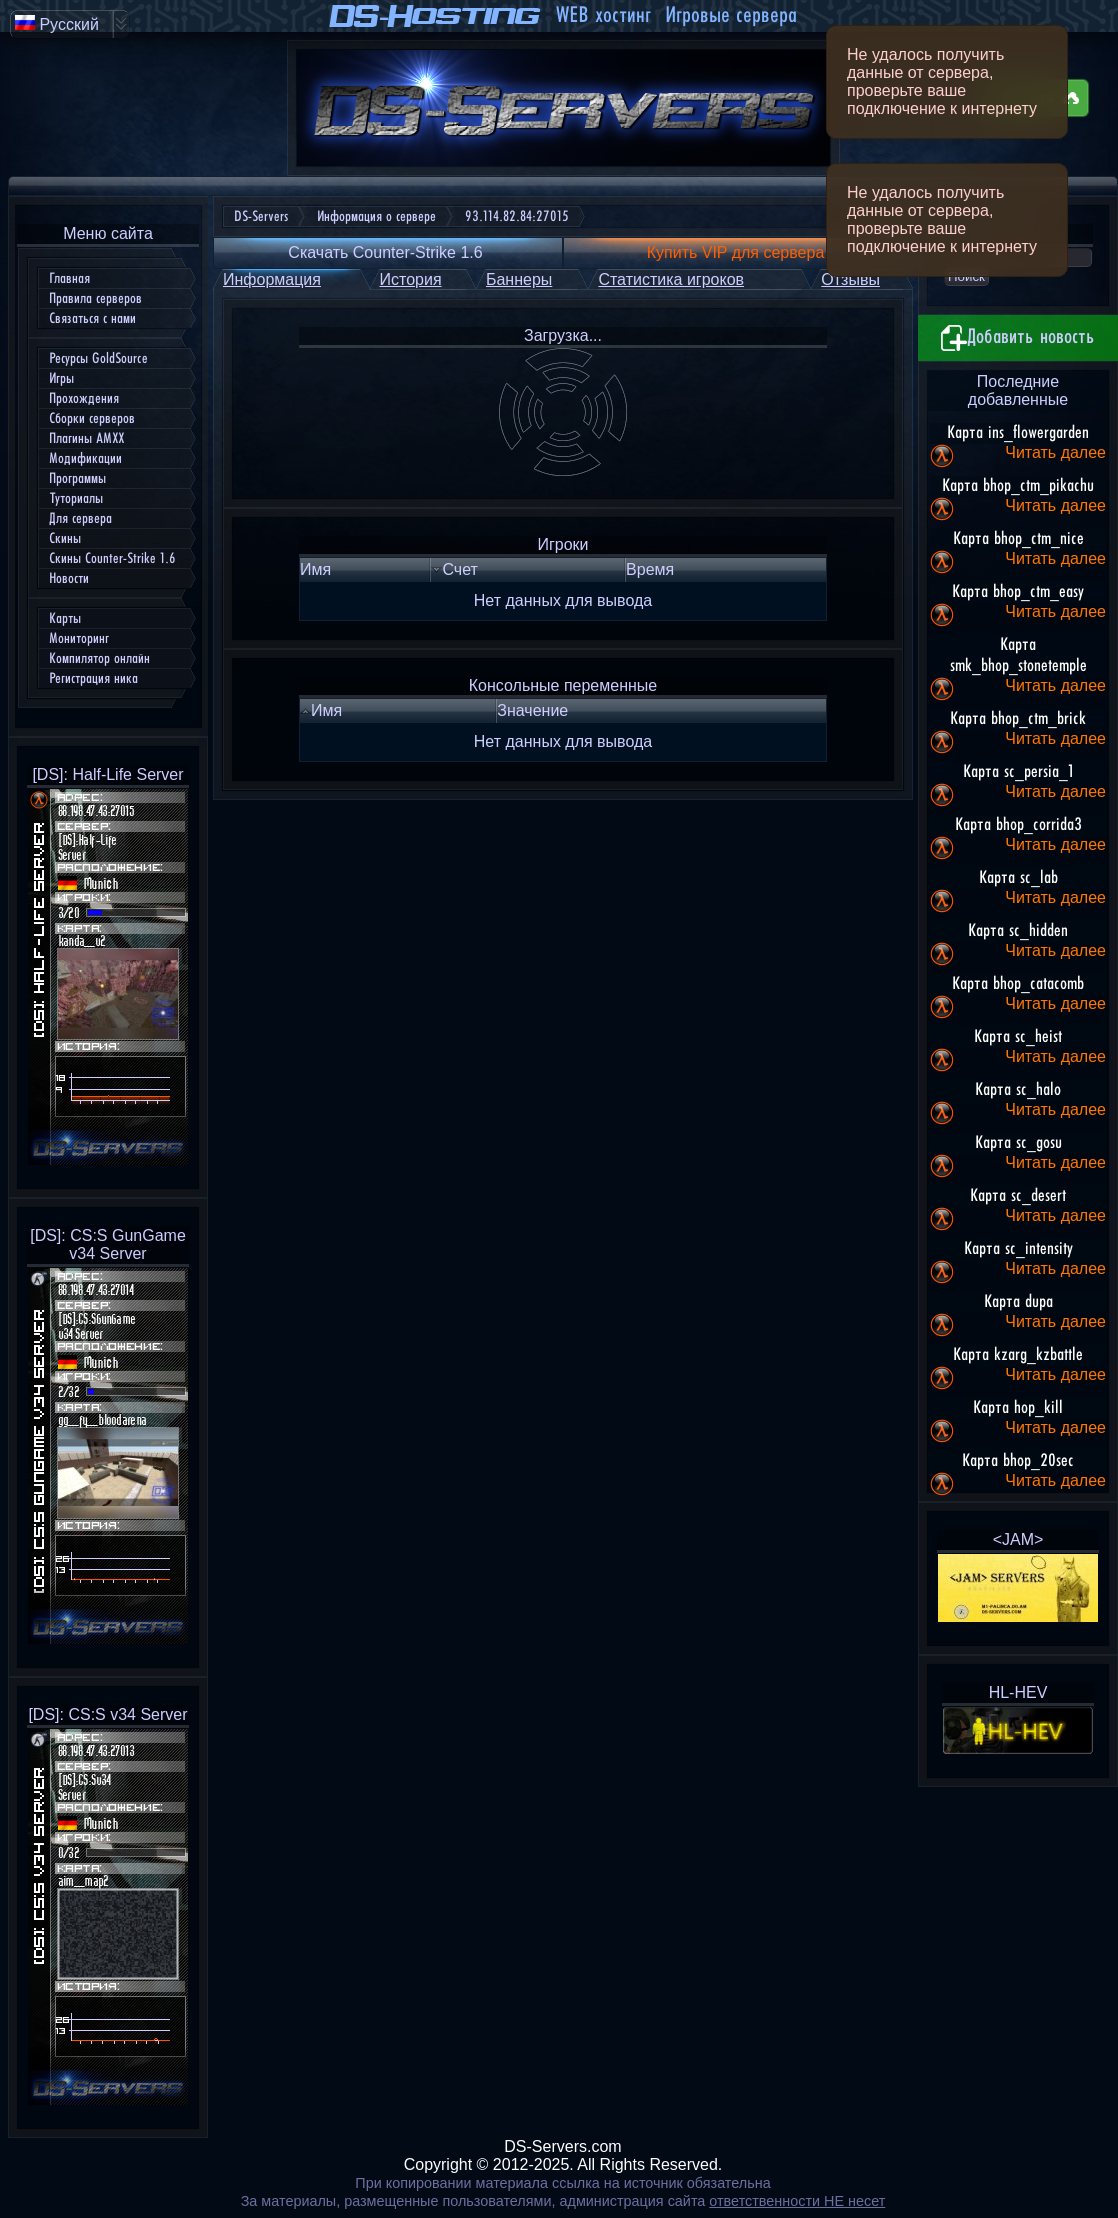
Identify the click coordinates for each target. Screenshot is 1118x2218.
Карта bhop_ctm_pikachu (1018, 486)
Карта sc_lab (1018, 878)
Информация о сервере (376, 216)
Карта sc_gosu (1018, 1143)
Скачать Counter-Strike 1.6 (385, 252)
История (411, 279)
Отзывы (850, 279)
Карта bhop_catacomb (1018, 984)
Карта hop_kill (1018, 1408)
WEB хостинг (603, 15)
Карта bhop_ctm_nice (1018, 539)
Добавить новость (1018, 338)
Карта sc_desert (1018, 1196)
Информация (272, 279)
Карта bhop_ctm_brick (1018, 719)
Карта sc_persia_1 (1018, 772)
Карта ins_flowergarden (1018, 433)
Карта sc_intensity (1018, 1249)
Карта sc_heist (1018, 1037)
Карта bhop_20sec (1018, 1461)
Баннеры (519, 279)
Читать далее (1055, 452)
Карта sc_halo (1018, 1090)
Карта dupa (1018, 1302)
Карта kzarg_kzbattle (1018, 1355)
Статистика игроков (671, 279)
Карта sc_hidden (1018, 931)
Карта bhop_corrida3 (1018, 825)
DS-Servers (261, 216)
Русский (57, 24)
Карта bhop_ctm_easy (1018, 592)
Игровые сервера (731, 15)
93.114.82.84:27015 (517, 216)
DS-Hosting (436, 16)
